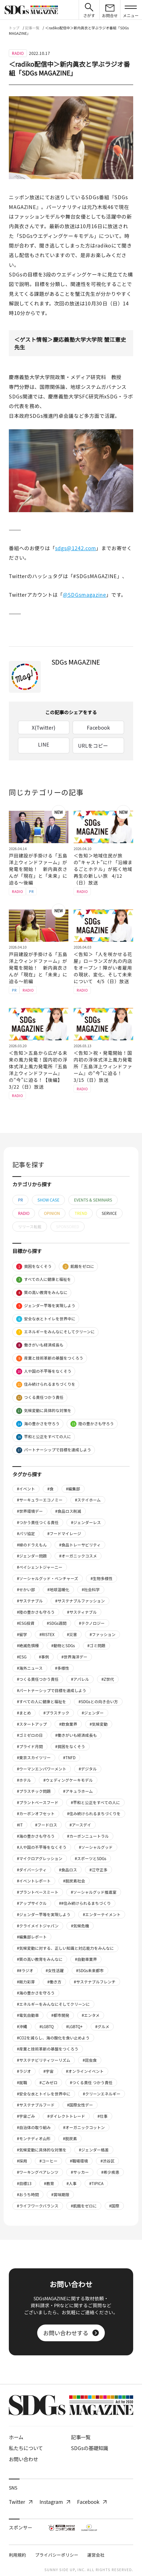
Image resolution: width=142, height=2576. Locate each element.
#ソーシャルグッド (96, 1847)
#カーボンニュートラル (88, 1836)
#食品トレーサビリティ (80, 1545)
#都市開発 (60, 2015)
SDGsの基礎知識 (89, 2448)
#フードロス (46, 1825)
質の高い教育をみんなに (41, 1293)
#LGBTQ (46, 2026)
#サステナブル (30, 1601)
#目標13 (24, 2183)
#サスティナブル (82, 1612)
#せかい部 (26, 1589)
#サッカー (80, 2172)
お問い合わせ (23, 2459)
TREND (81, 1213)
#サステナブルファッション (80, 1601)
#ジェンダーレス (86, 1522)
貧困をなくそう (34, 1266)
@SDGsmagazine (84, 594)
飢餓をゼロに (78, 1266)
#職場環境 (79, 2161)
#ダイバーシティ (32, 1870)
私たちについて (26, 2448)
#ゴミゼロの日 (30, 1735)
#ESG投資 (25, 1623)
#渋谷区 (107, 2161)
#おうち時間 (28, 2194)
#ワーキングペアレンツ (37, 2172)
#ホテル (24, 1780)
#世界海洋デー (74, 1657)
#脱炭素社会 (74, 1881)
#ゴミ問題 (96, 1645)
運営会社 (95, 2555)
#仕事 (102, 2116)
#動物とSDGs (63, 1645)
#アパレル (80, 1679)
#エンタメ (91, 2015)
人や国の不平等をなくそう (43, 1371)
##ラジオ (25, 1970)
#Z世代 (107, 1679)
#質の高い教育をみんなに (40, 1959)
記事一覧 (81, 2437)
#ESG (21, 1657)
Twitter (20, 2501)
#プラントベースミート (37, 1892)
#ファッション (103, 1634)
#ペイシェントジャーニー (39, 1567)
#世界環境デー (30, 1511)
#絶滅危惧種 (28, 1645)
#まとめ (24, 1713)
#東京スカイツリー (34, 1757)
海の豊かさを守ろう (38, 1424)
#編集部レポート (32, 1937)
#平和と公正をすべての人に (95, 1802)
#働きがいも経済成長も (76, 1735)
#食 (50, 1489)
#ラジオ (24, 2071)
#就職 (22, 2082)
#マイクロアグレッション (39, 1858)
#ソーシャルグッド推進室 (93, 1892)
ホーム (16, 2437)
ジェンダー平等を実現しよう (45, 1306)
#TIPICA (96, 2183)
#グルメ (102, 2026)
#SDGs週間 (56, 1623)
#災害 (72, 1634)
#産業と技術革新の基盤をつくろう (47, 2049)
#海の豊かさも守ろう (36, 1836)
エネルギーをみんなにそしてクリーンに (55, 1332)
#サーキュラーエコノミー (40, 1500)
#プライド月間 (30, 1746)
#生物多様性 (102, 1578)
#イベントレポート (34, 1881)
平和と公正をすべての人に (43, 1437)
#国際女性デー (80, 2105)
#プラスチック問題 (34, 1791)
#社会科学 (91, 1589)
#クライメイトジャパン (38, 1926)
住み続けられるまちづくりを (45, 1384)
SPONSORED (67, 1226)
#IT (20, 1825)
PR (20, 1200)
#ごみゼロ (48, 2082)
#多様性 (62, 1668)
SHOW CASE (48, 1200)
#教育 (49, 2183)
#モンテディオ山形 (34, 2138)
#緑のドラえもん (32, 1545)
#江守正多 (98, 1870)
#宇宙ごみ (26, 2116)
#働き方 (54, 1982)
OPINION (52, 1213)
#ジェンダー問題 (32, 1556)
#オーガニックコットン (84, 2127)
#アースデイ (80, 1825)
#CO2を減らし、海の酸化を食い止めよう (53, 2038)
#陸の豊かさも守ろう (36, 1612)
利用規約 (17, 2555)
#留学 (22, 1634)
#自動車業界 (86, 1959)
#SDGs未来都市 (90, 1970)
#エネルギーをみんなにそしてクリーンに (53, 2004)
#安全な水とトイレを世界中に (43, 2094)
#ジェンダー (93, 1713)
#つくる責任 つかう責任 (91, 2082)
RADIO (23, 1213)
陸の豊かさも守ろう (92, 1424)
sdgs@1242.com (75, 548)
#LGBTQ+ (74, 2026)
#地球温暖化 (58, 1589)
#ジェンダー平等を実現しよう (43, 1914)
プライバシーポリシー (56, 2555)
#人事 (71, 2183)
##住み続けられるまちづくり (85, 1903)
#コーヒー (48, 2161)
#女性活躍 (55, 1970)
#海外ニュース (30, 1668)
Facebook (98, 727)
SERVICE (109, 1213)
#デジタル (88, 1769)
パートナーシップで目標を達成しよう (53, 1450)
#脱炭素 (70, 2138)
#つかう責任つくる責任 (38, 1522)
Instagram (54, 2501)
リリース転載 (30, 1226)
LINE (43, 744)
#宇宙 (48, 2071)
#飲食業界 (68, 1724)
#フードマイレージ (64, 1533)
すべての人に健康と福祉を (43, 1279)
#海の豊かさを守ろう (36, 1993)
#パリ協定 (26, 1533)
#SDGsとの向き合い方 (98, 1701)
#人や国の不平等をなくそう (41, 1847)
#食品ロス (68, 1870)
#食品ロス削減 (68, 1511)
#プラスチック (56, 1713)
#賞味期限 (60, 2194)
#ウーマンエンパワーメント (41, 1769)
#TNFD (69, 1757)
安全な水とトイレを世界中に (45, 1319)
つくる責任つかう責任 (39, 1397)
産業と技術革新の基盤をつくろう (49, 1358)
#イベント (26, 1489)
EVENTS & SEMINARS (93, 1200)
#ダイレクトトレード (66, 2116)
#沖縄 (22, 2026)
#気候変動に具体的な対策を (41, 2150)
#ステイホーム (88, 1500)
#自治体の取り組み (34, 2127)
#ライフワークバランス (37, 2206)
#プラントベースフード (37, 1802)
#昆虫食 (90, 2060)
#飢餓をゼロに (84, 2206)
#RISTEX (46, 1634)
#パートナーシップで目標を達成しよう (51, 1690)
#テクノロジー (92, 1623)
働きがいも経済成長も (39, 1345)
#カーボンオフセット (36, 1813)
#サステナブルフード (36, 2105)
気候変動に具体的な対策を (43, 1411)
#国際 (114, 2206)
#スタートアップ (32, 1724)
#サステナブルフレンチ (95, 1982)
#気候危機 (80, 1926)
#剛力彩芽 (26, 1982)
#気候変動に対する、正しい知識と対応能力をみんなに (65, 1948)
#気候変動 (99, 1724)
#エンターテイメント (102, 1914)
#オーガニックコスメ (78, 1556)
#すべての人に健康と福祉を (41, 1701)
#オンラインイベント (85, 2071)
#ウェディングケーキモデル (68, 1780)
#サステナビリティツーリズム (43, 2060)
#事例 (44, 1657)
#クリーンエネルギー (101, 2094)
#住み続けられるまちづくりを (94, 1813)
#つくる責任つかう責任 (38, 1679)
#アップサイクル (32, 1903)
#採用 (22, 2161)
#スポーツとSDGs (90, 1858)
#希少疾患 (110, 2172)
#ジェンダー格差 (94, 2150)
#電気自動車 (28, 2015)
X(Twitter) (43, 727)
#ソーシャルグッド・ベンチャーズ (47, 1578)
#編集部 (73, 1489)
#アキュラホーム (78, 1791)
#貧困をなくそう (70, 1746)
